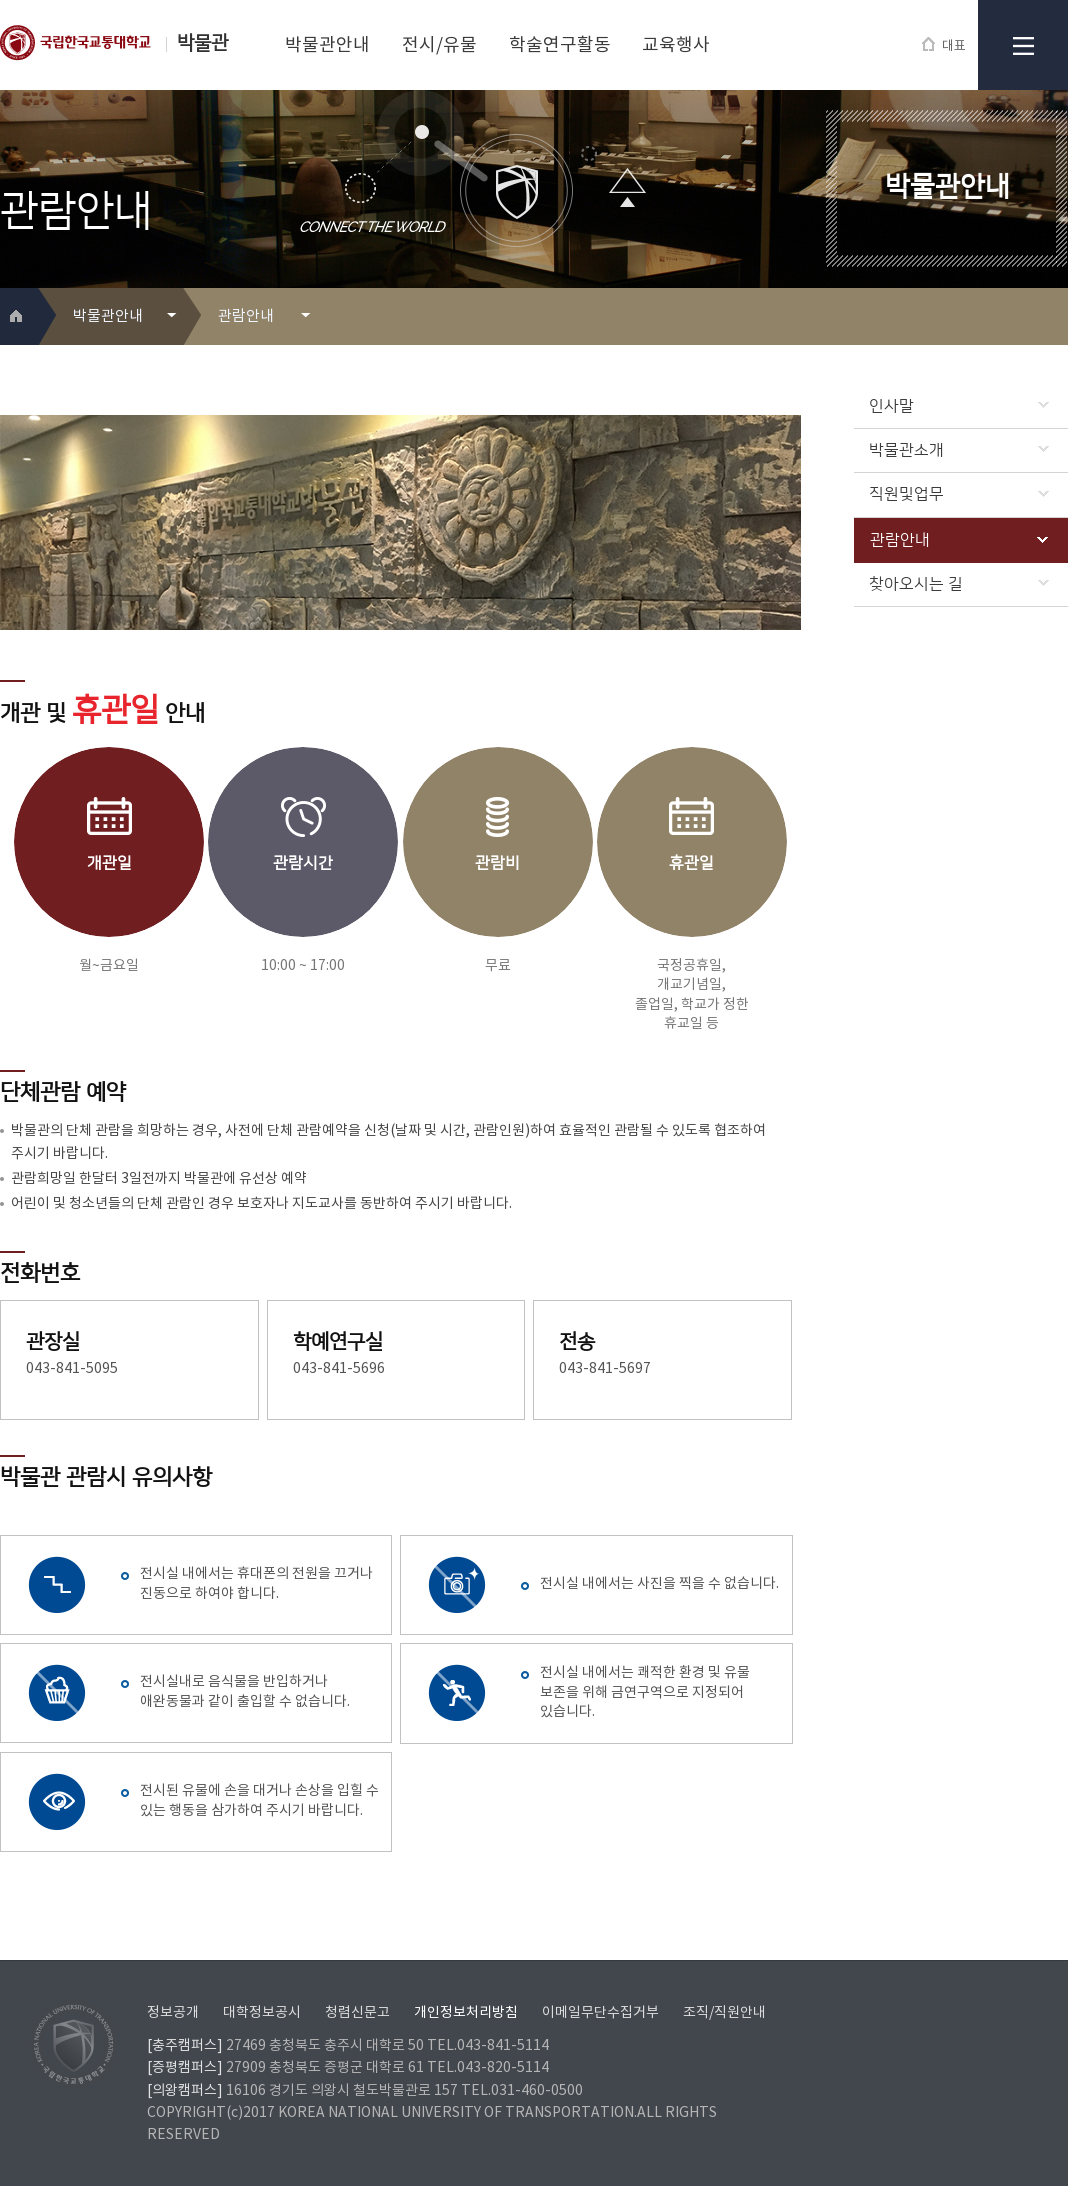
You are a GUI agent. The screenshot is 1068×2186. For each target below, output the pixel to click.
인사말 (959, 406)
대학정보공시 (262, 2013)
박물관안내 (327, 45)
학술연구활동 (560, 45)
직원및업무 (959, 494)
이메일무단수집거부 (600, 2013)
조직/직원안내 (724, 2013)
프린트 (1022, 317)
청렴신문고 (357, 2013)
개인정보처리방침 (466, 2013)
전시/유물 (439, 45)
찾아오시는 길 (959, 584)
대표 (944, 45)
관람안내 (959, 540)
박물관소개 (959, 450)
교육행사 (676, 45)
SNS (1054, 317)
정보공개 (173, 2013)
